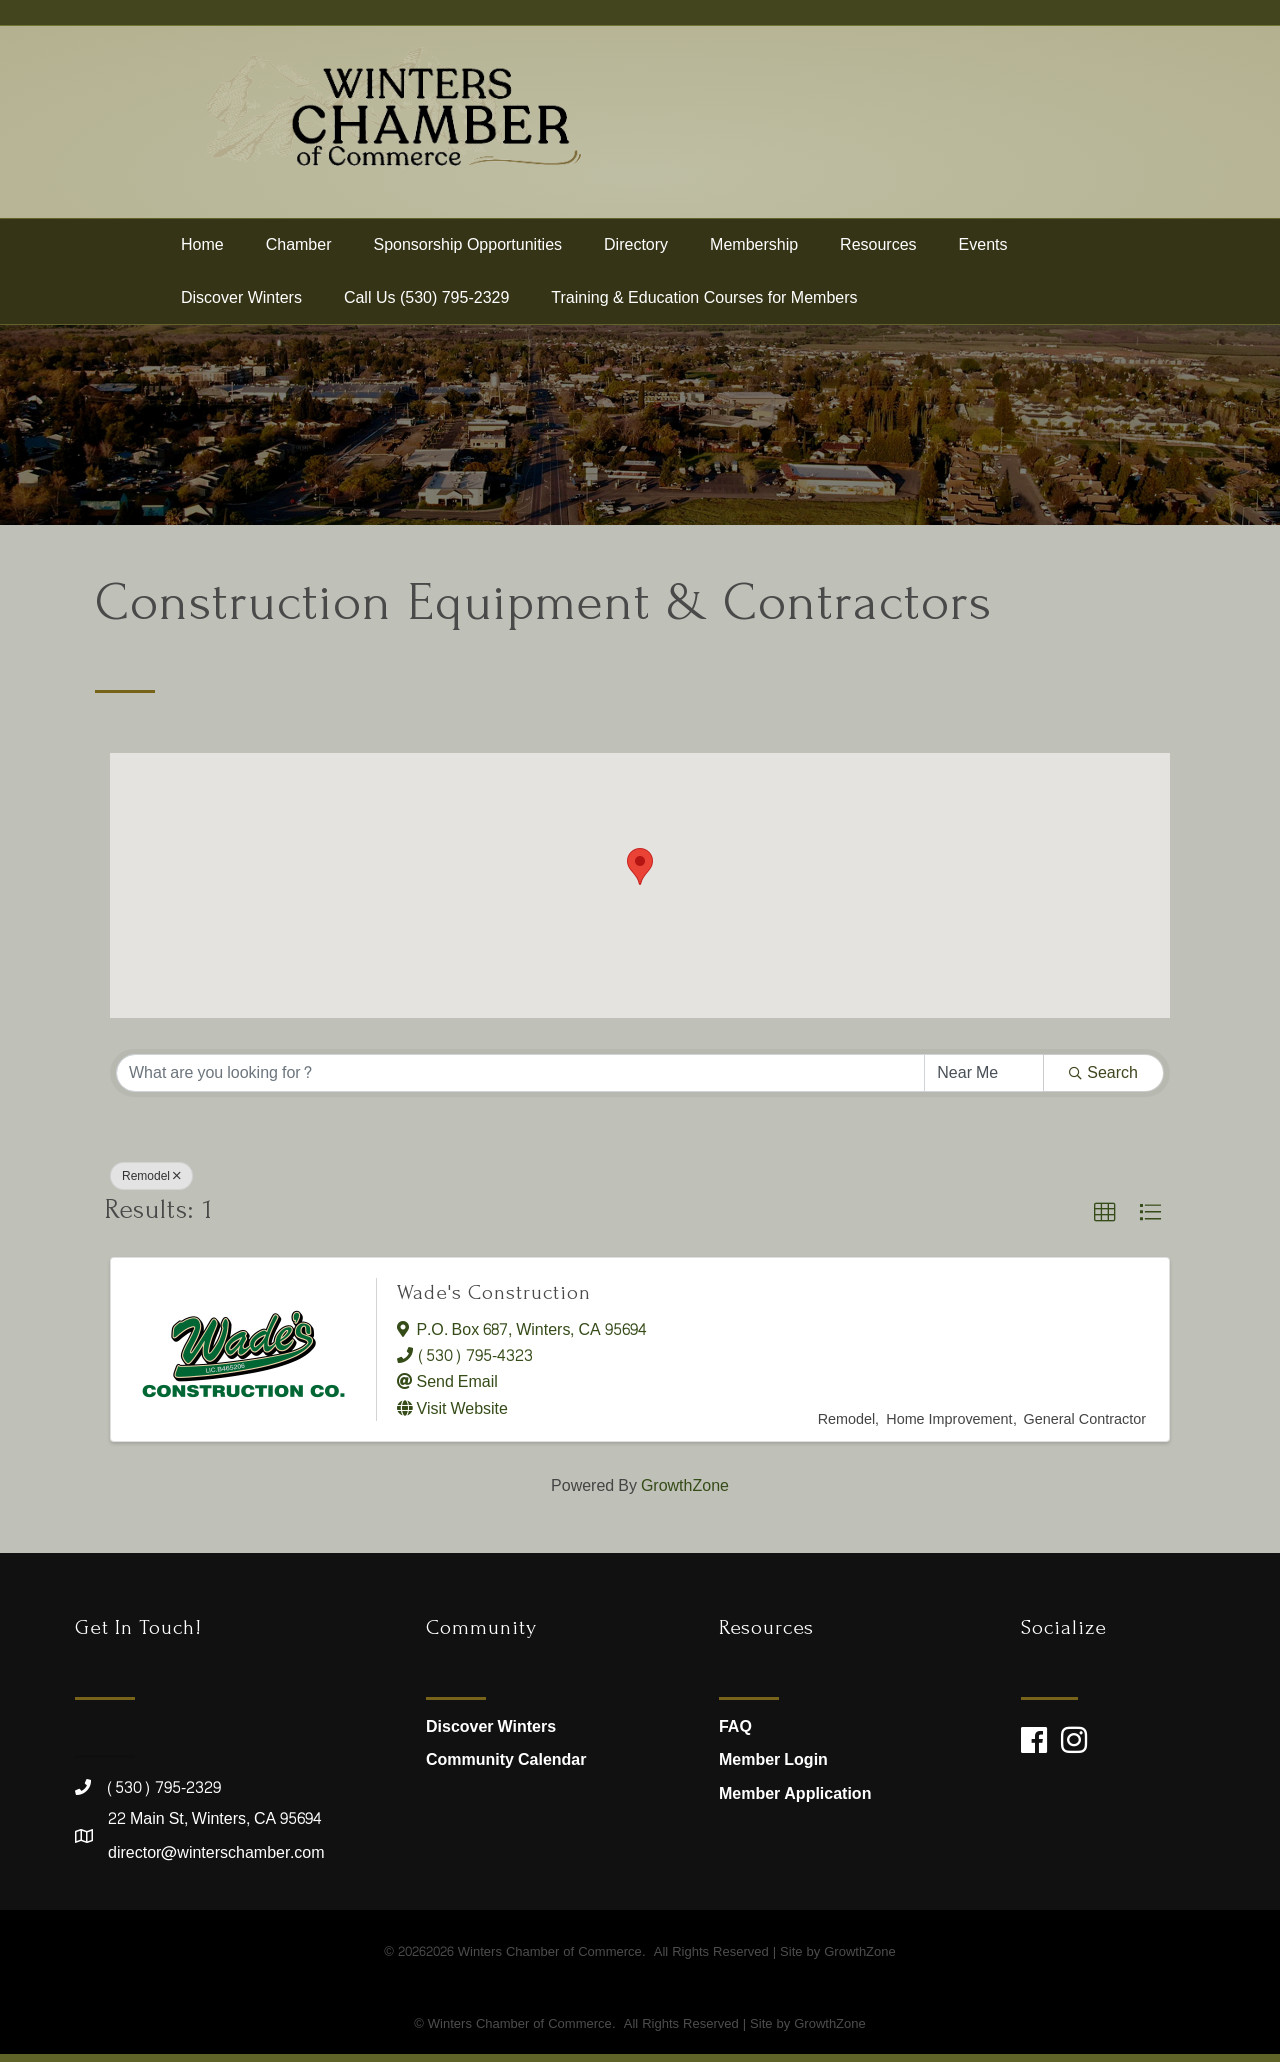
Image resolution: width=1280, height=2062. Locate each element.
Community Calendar (506, 1768)
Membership (754, 252)
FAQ (735, 1734)
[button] (640, 874)
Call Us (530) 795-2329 (426, 305)
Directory (636, 252)
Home (202, 252)
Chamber (299, 252)
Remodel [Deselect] (151, 1184)
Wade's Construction (494, 1300)
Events (983, 252)
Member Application (795, 1801)
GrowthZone (685, 1493)
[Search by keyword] (520, 1081)
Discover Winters (241, 305)
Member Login (773, 1768)
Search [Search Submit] (1103, 1080)
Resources (878, 252)
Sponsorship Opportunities (468, 252)
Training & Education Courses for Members (704, 305)
